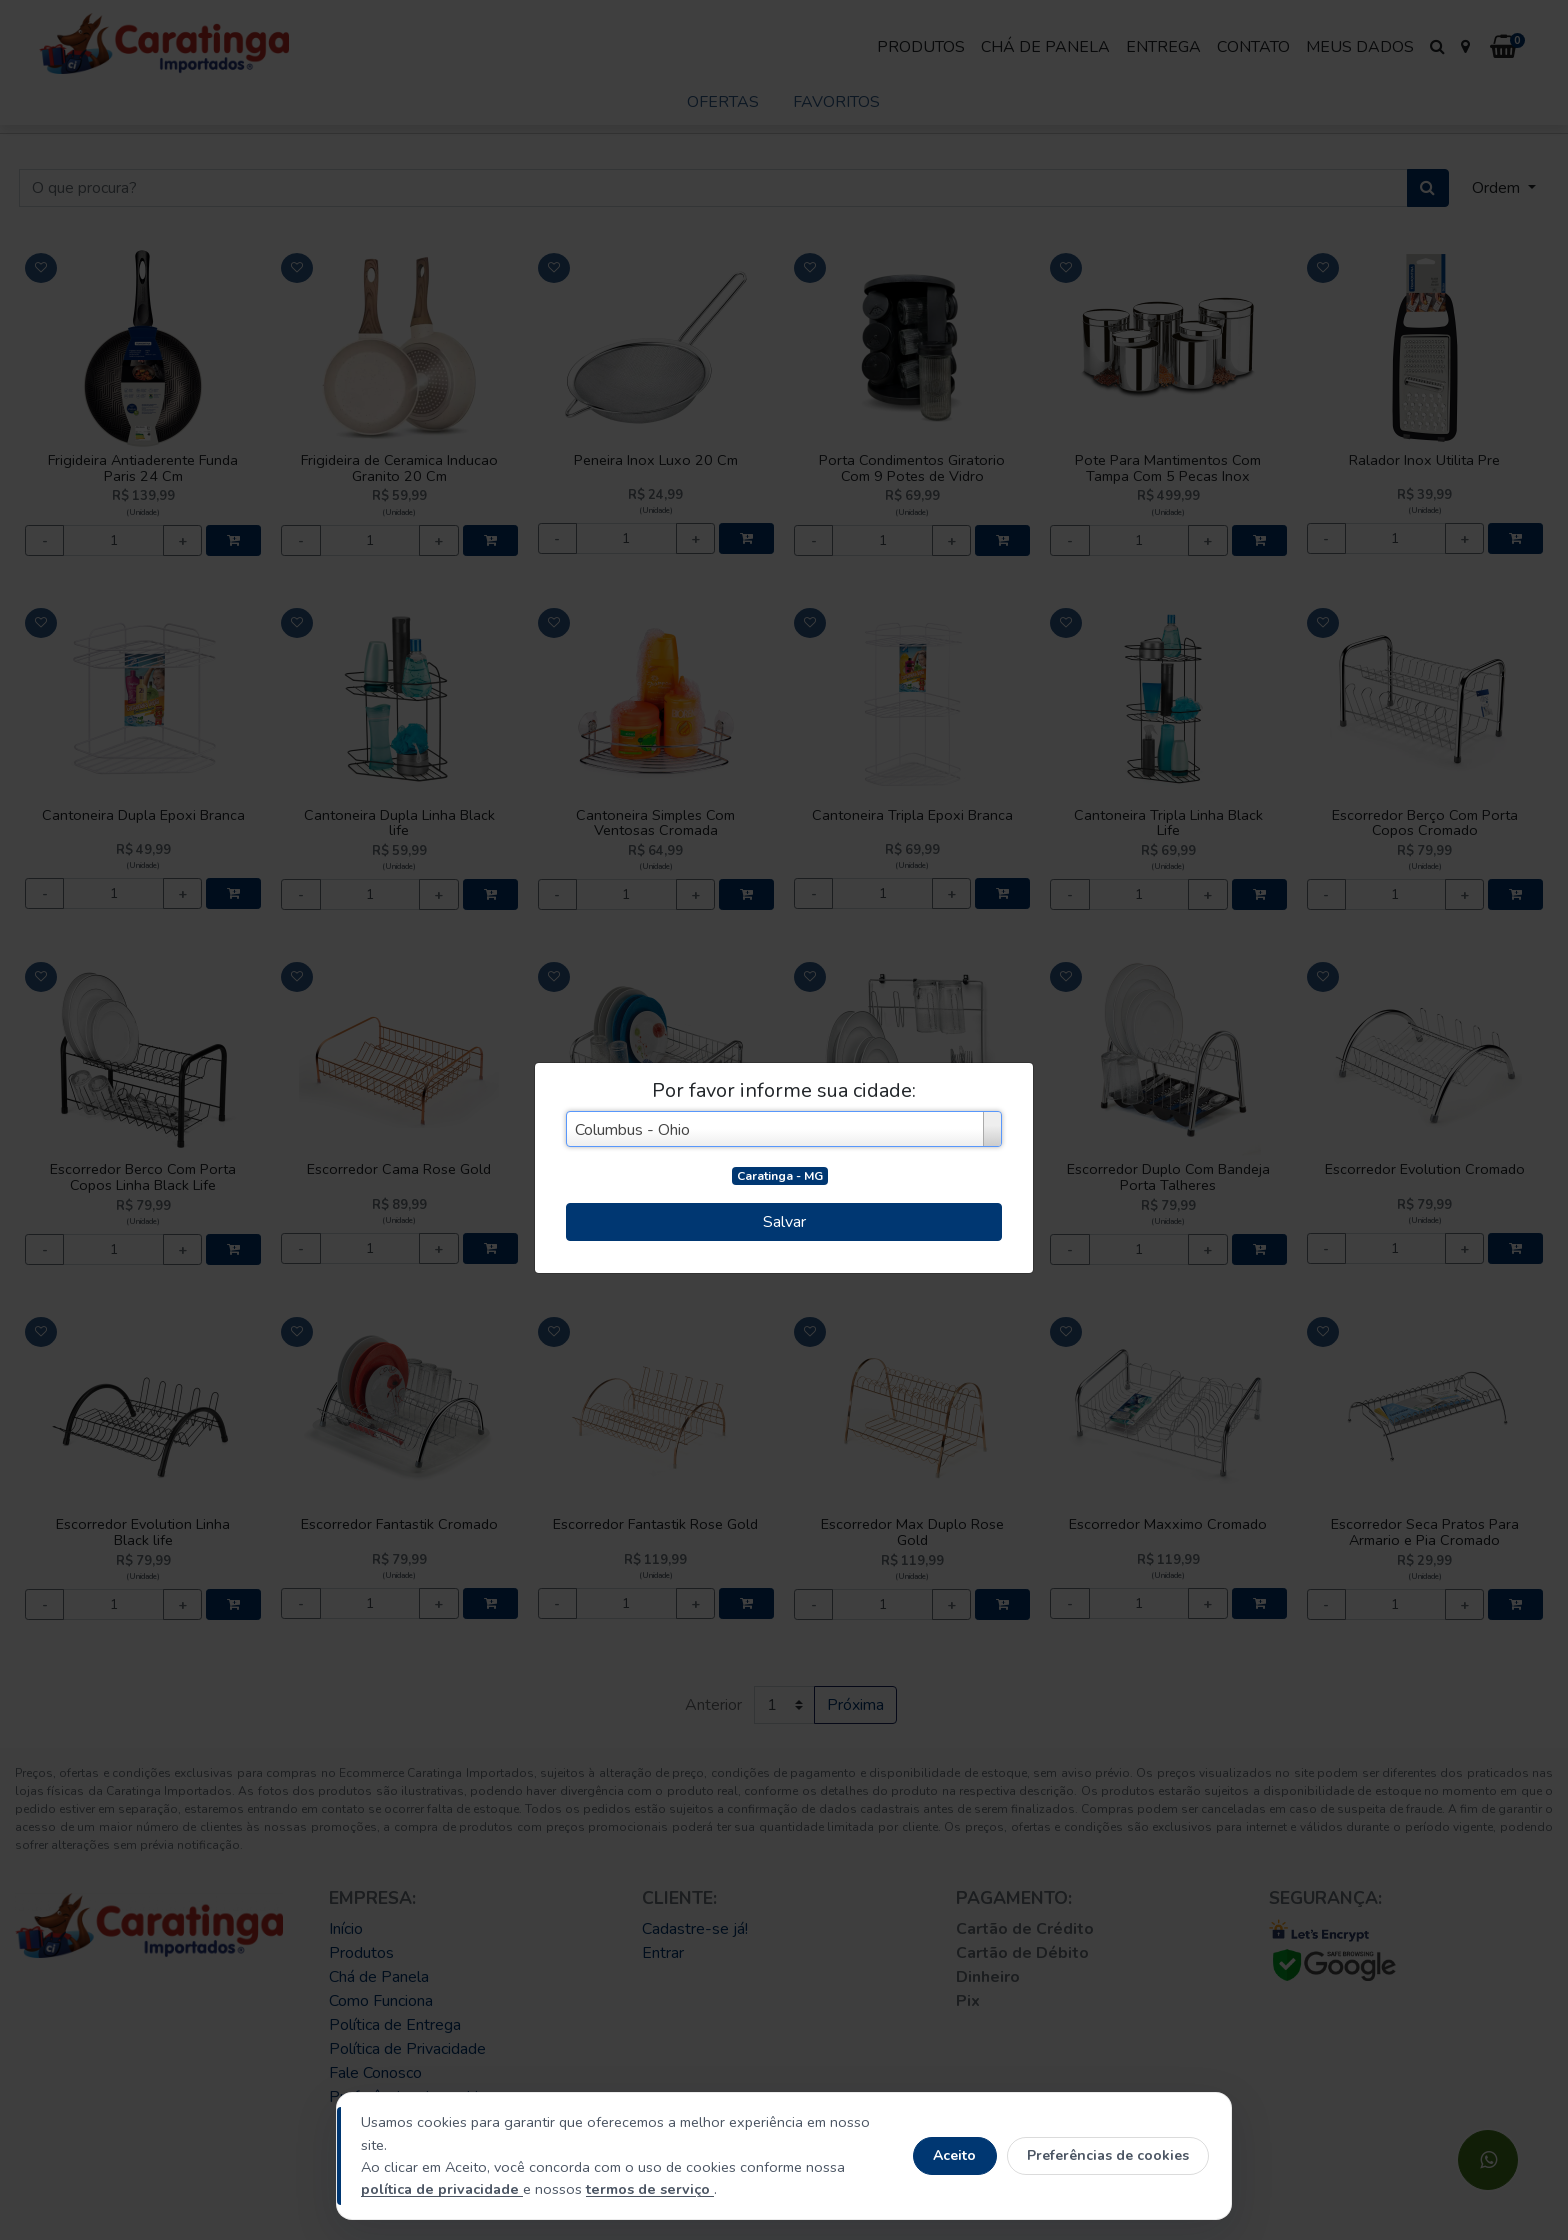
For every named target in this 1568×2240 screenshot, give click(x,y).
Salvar (784, 1222)
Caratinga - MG (780, 1176)
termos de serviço (650, 2189)
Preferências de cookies (1108, 2155)
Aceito (954, 2155)
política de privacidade (442, 2189)
